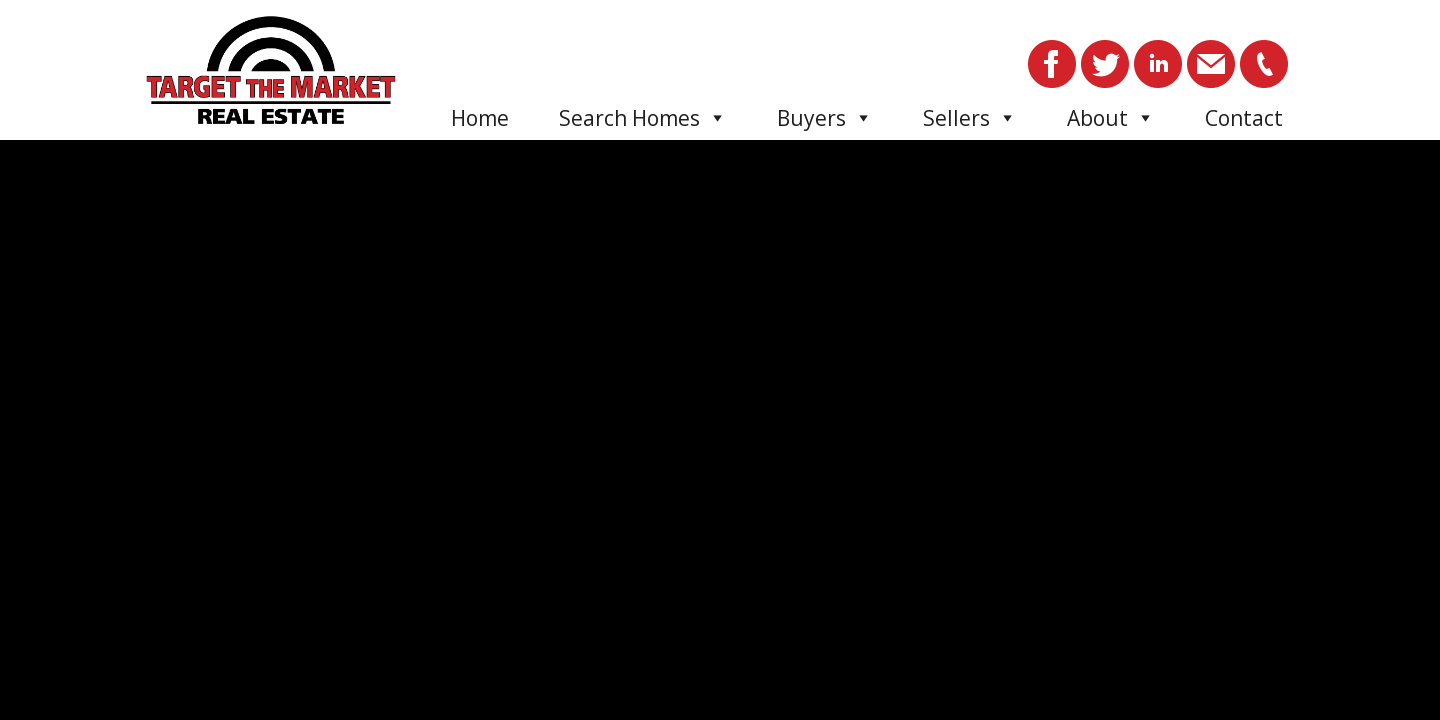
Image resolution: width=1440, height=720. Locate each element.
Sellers (970, 118)
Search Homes (643, 118)
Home (480, 118)
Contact (1244, 118)
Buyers (825, 118)
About (1111, 118)
